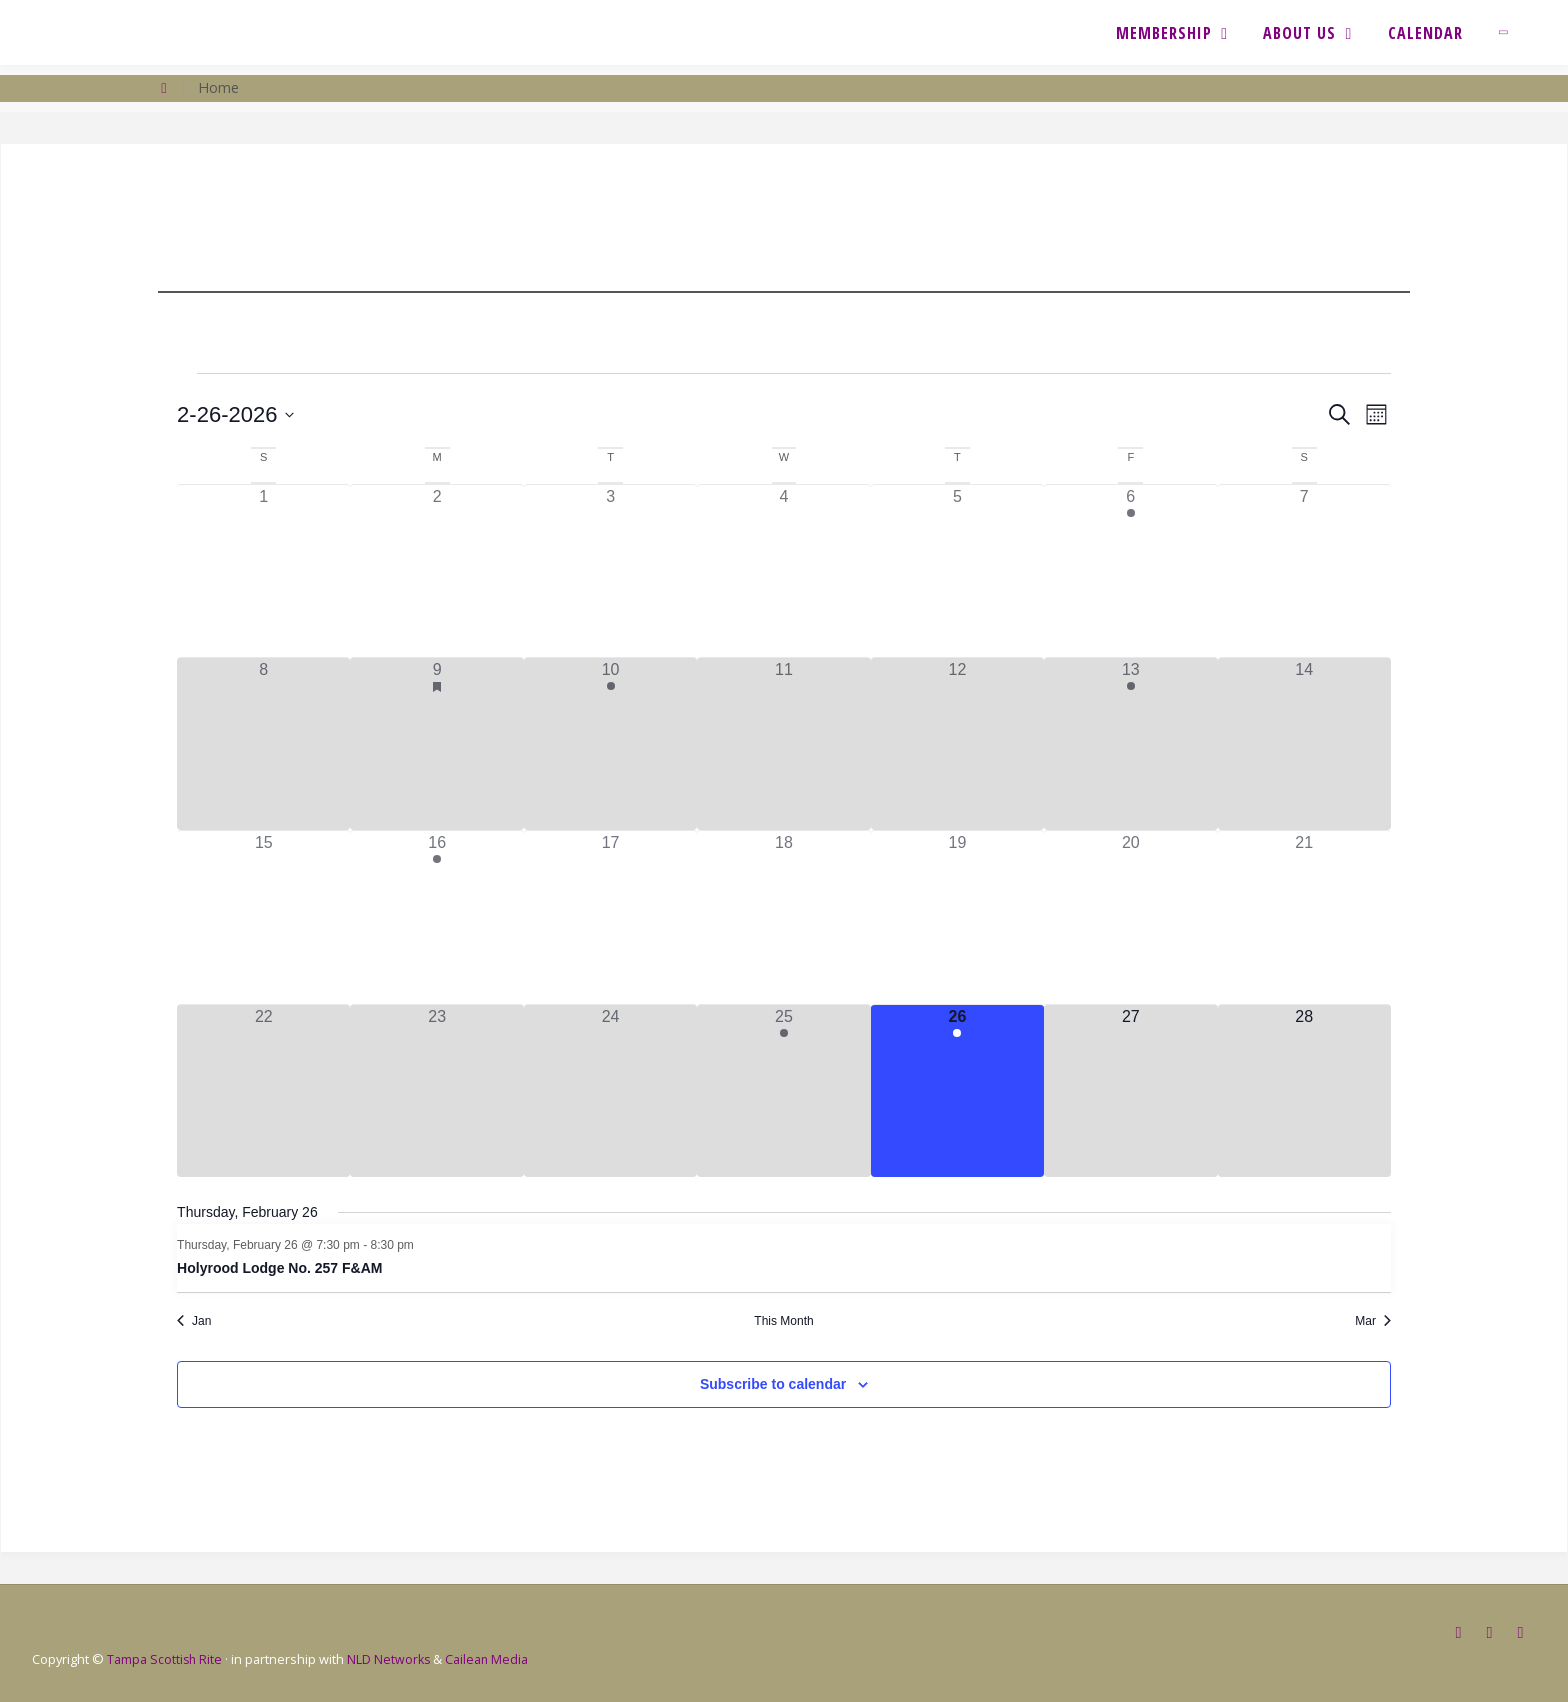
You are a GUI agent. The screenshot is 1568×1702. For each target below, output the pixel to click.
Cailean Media (491, 1658)
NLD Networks (391, 1658)
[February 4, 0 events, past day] (783, 571)
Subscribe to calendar (773, 1384)
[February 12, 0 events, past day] (957, 744)
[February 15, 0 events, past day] (263, 917)
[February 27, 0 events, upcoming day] (1130, 1091)
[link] (1512, 32)
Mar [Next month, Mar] (1373, 1321)
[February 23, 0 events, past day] (436, 1091)
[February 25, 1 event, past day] (783, 1091)
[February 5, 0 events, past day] (957, 571)
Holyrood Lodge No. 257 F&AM (279, 1268)
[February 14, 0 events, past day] (1304, 744)
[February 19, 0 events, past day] (957, 917)
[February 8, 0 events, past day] (263, 744)
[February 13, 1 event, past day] (1130, 744)
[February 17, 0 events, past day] (610, 917)
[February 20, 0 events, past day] (1130, 917)
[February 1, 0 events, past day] (263, 571)
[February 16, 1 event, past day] (436, 917)
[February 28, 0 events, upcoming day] (1304, 1091)
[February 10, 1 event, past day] (610, 744)
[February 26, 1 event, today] (957, 1091)
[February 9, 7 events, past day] (436, 744)
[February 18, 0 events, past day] (783, 917)
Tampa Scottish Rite (165, 1658)
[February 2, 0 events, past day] (436, 571)
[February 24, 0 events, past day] (610, 1091)
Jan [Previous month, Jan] (194, 1321)
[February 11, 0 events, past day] (783, 744)
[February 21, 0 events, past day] (1304, 917)
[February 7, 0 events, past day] (1304, 571)
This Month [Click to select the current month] (783, 1321)
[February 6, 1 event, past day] (1130, 571)
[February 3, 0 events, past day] (610, 571)
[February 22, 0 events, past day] (263, 1091)
